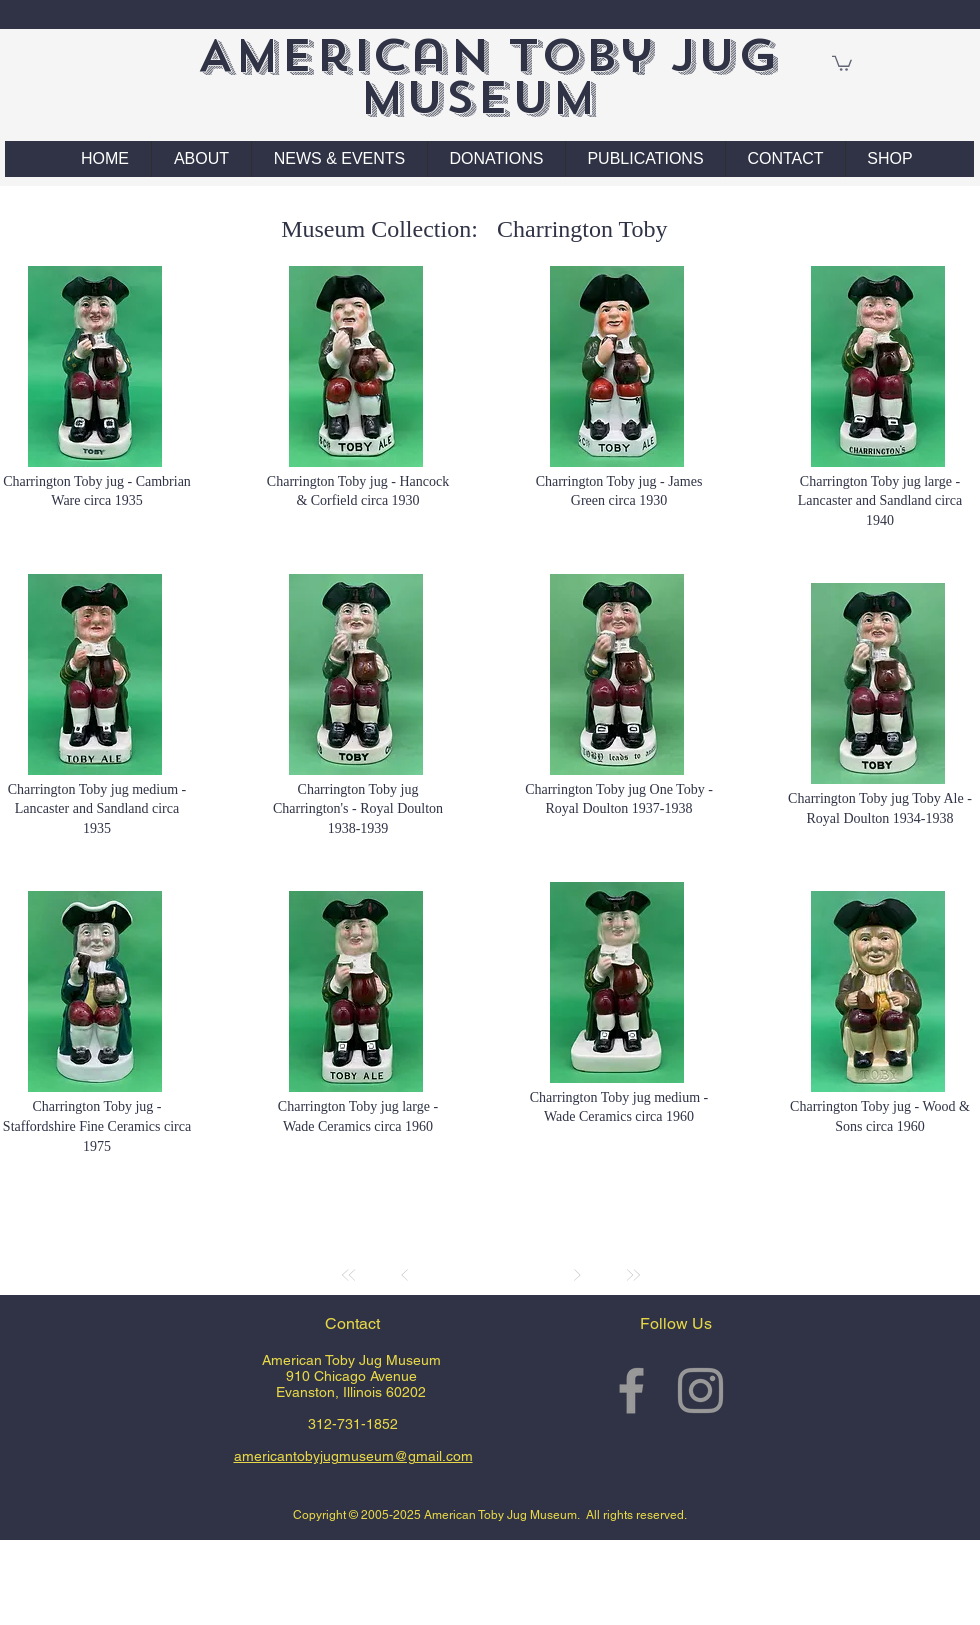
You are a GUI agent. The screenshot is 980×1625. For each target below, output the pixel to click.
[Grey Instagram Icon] (700, 1390)
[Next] (577, 1275)
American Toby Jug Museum (487, 76)
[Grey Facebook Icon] (631, 1390)
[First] (349, 1275)
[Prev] (405, 1275)
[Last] (633, 1275)
